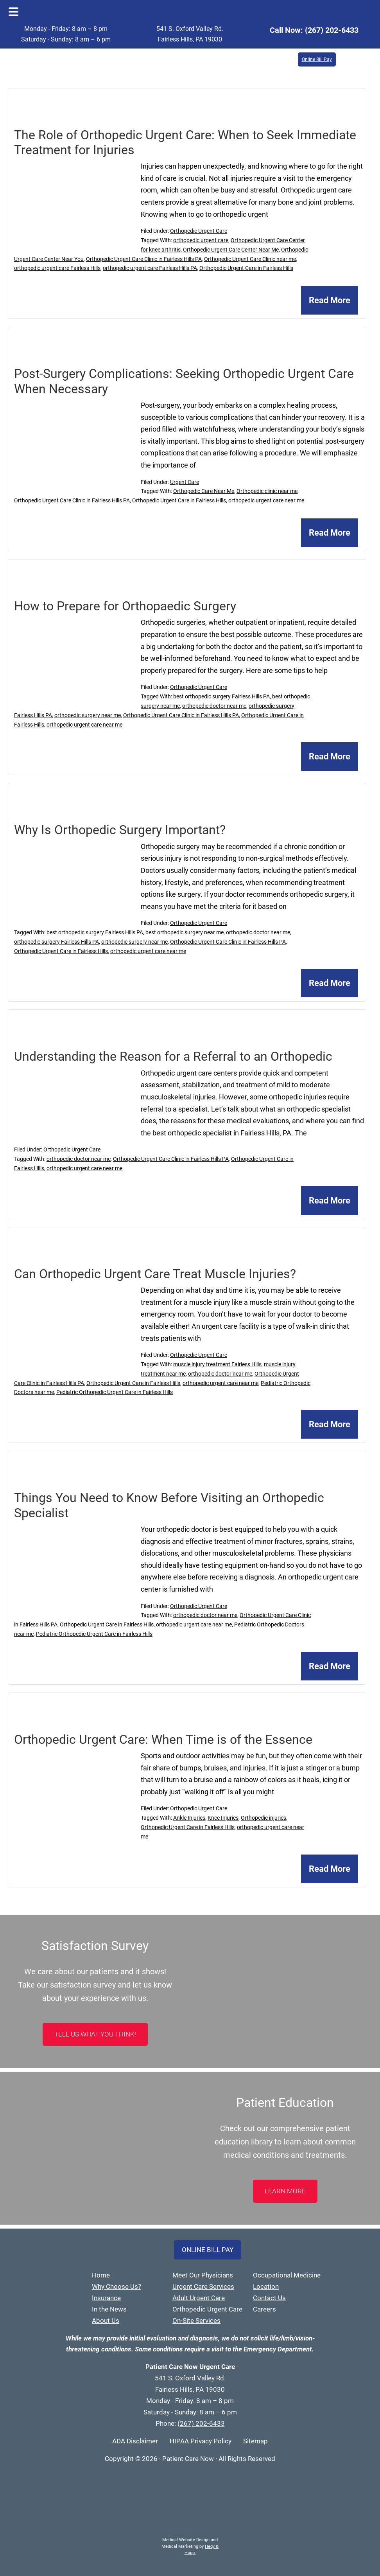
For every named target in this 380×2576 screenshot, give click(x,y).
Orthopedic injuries (263, 1818)
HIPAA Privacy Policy (200, 2441)
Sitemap (255, 2441)
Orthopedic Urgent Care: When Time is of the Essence (163, 1739)
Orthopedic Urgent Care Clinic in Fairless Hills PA (144, 259)
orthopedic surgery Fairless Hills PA (56, 942)
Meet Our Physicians (202, 2275)
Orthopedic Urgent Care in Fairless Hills (246, 268)
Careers (264, 2309)
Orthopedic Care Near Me (203, 491)
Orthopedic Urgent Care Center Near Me (231, 249)
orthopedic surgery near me (87, 715)
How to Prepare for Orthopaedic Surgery (125, 606)
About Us (105, 2320)
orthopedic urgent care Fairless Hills (57, 268)
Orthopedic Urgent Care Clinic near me (250, 259)
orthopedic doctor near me (214, 706)
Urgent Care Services (203, 2286)
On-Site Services (196, 2320)
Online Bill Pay (317, 59)
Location (266, 2286)
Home (101, 2275)
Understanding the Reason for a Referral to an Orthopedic (173, 1056)
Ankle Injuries (189, 1818)
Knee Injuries (223, 1818)
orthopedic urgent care (200, 240)
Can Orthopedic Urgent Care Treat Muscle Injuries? (155, 1273)
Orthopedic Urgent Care (198, 231)
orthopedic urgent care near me (266, 500)
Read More (329, 300)
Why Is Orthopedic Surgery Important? (120, 829)
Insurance (106, 2298)
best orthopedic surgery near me (184, 932)
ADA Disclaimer (135, 2441)
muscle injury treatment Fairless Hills (217, 1364)
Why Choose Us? (116, 2286)
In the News (109, 2309)
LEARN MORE (285, 2191)
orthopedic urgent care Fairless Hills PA (150, 268)
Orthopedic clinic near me (267, 491)
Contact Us (269, 2298)
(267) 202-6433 (331, 30)
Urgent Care (184, 482)
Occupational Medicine (287, 2275)
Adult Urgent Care (198, 2298)
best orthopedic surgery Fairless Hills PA (221, 696)
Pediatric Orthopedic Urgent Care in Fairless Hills (114, 1392)
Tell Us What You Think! (95, 2034)
